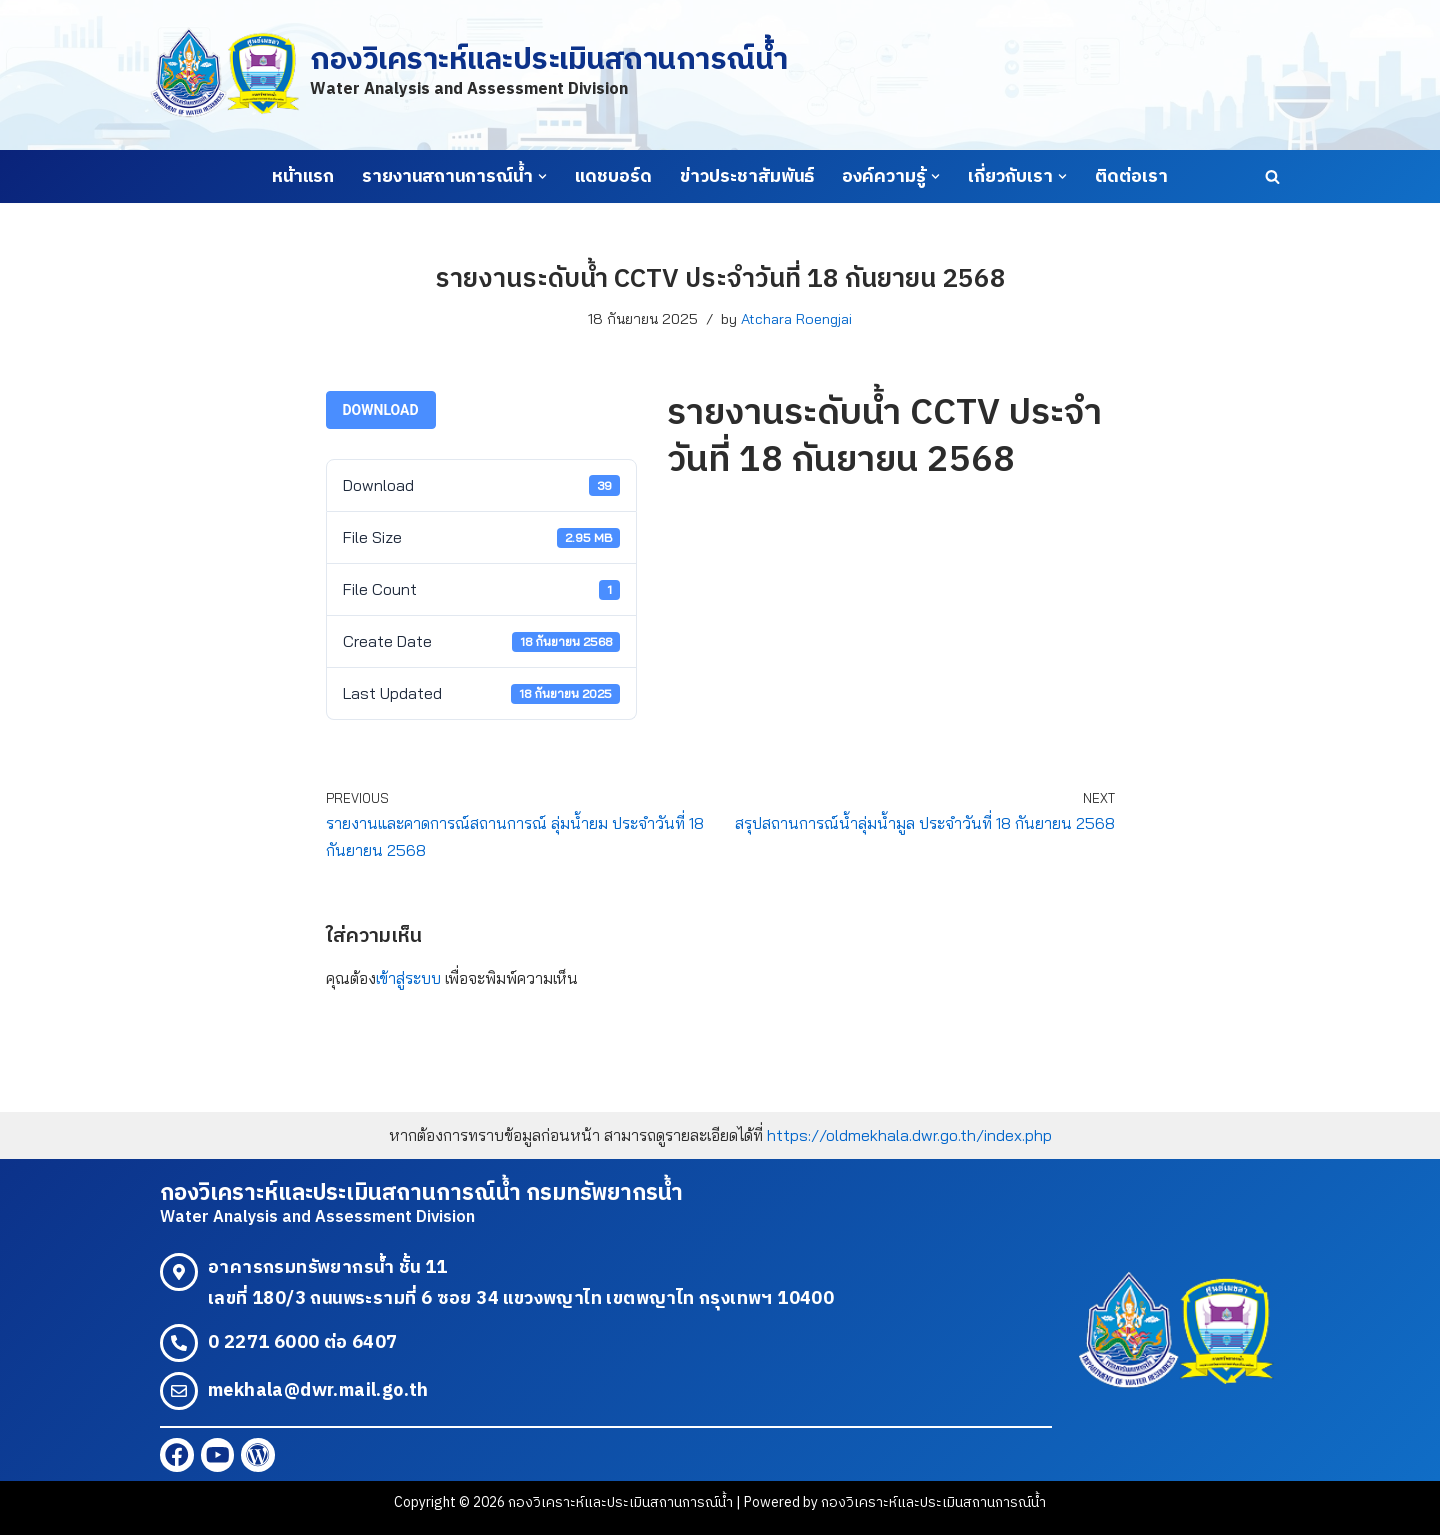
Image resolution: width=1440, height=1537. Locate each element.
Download (381, 410)
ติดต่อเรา (1131, 177)
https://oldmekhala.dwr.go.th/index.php (909, 1137)
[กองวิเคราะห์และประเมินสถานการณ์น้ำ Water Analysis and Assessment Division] (468, 74)
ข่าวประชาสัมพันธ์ (747, 177)
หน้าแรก (303, 177)
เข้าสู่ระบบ (408, 979)
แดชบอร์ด (613, 177)
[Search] (1272, 176)
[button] (542, 176)
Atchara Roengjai (796, 319)
